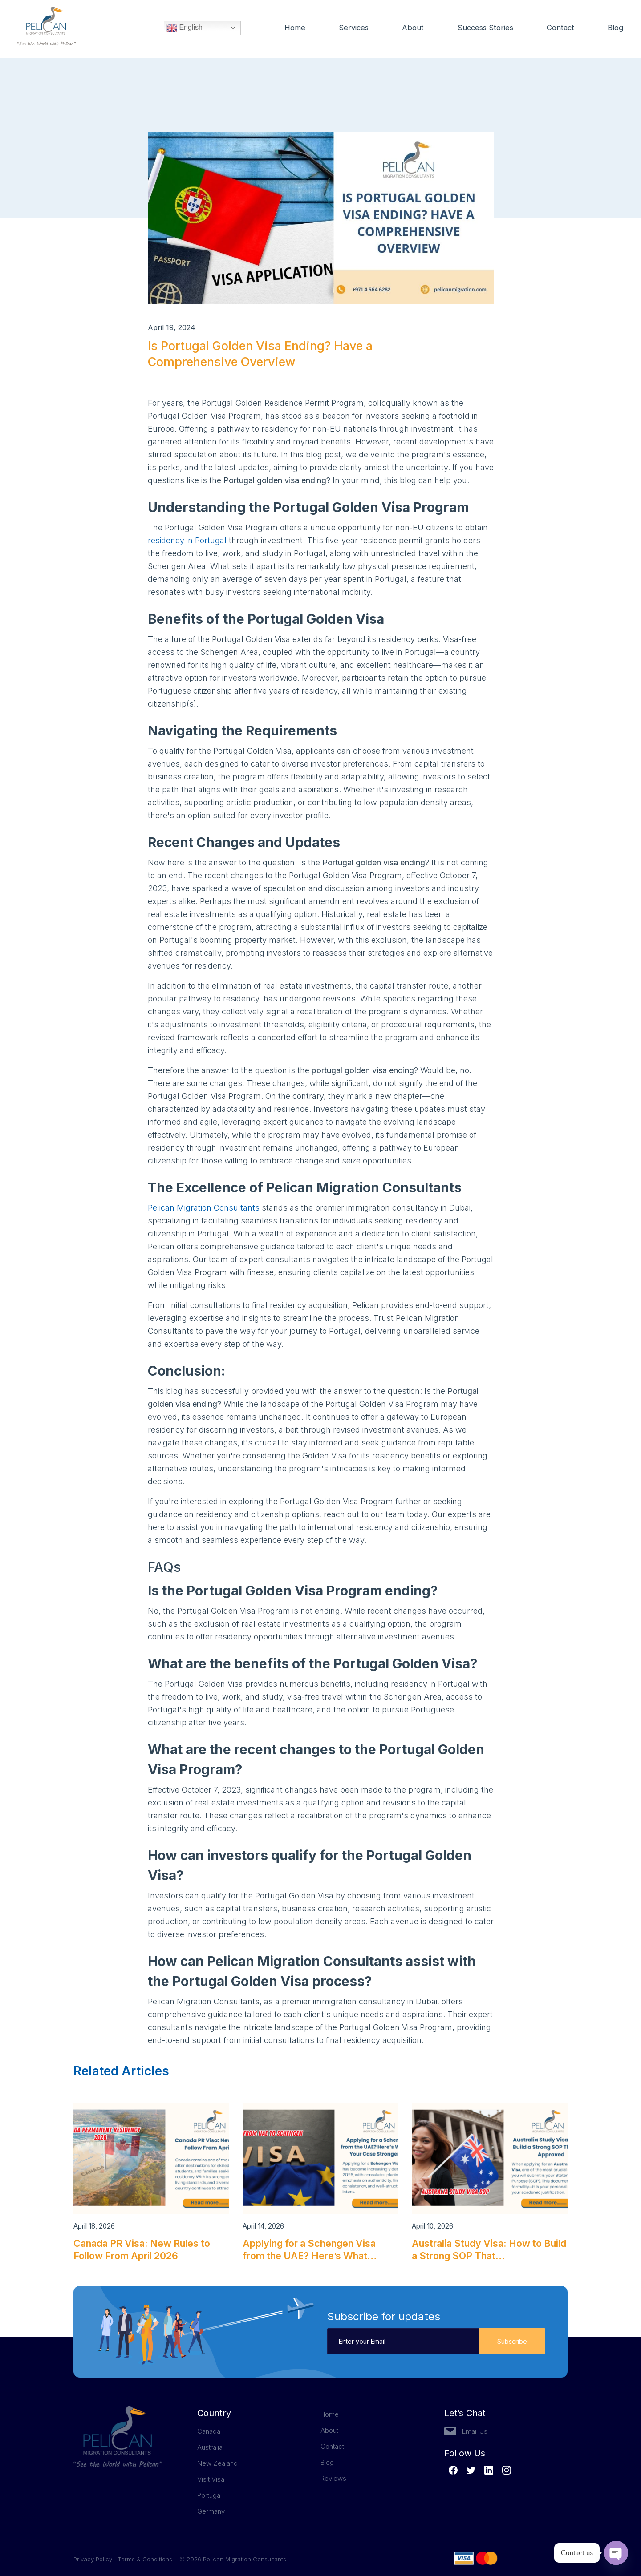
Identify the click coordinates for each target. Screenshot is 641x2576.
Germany (211, 2511)
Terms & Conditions (145, 2559)
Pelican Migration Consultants (204, 1207)
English (184, 29)
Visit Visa (210, 2479)
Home (291, 28)
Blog (615, 28)
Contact (560, 28)
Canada (208, 2431)
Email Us (474, 2431)
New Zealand (217, 2463)
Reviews (333, 2478)
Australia (210, 2447)
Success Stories (484, 28)
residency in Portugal (187, 540)
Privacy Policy (95, 2559)
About (410, 28)
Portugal (209, 2495)
